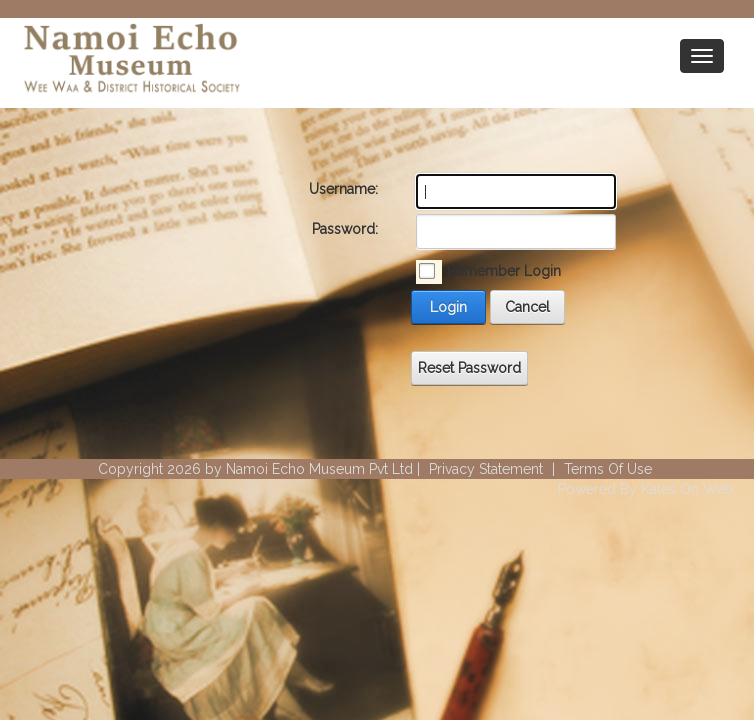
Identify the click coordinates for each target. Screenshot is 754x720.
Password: (345, 229)
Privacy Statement (486, 469)
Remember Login (504, 271)
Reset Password (469, 368)
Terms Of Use (608, 469)
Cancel (527, 307)
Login (448, 307)
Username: (343, 189)
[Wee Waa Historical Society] (130, 61)
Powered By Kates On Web (646, 489)
